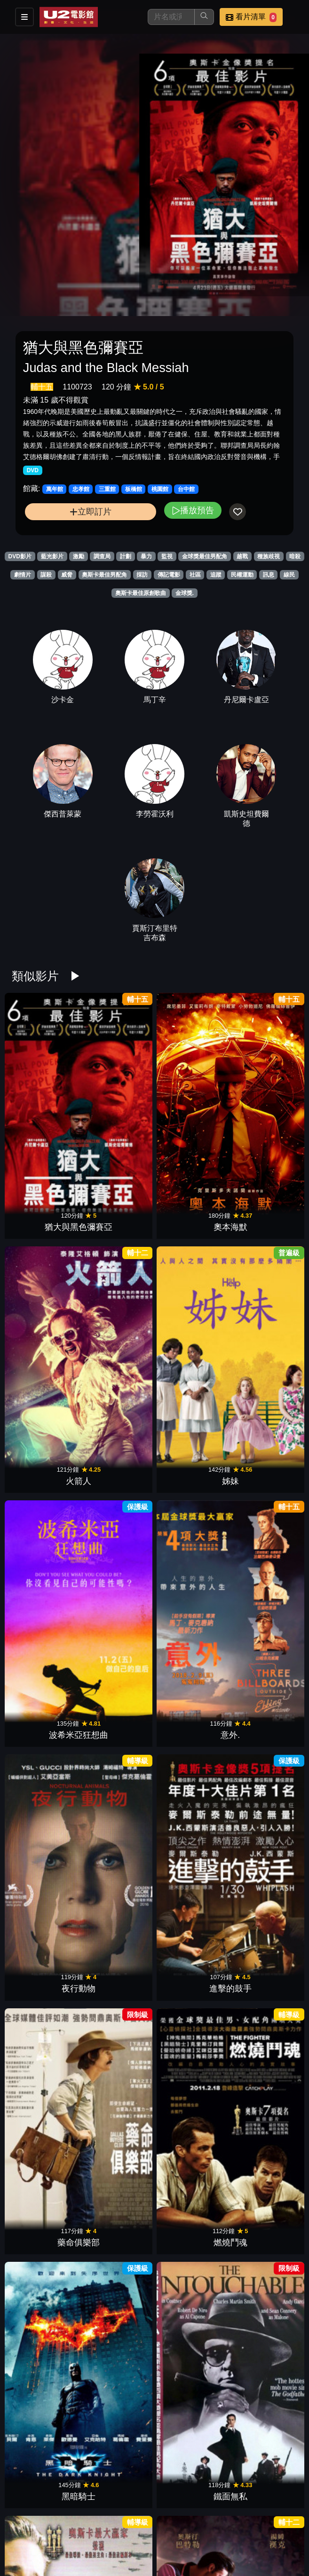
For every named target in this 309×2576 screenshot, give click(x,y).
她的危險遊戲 (118, 1576)
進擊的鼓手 (263, 1214)
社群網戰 (191, 1697)
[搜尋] (171, 17)
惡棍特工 (263, 1697)
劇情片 (22, 574)
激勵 (78, 556)
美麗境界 (118, 1938)
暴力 (146, 556)
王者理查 (118, 2179)
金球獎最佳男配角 (204, 556)
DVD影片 (20, 556)
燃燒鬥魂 (118, 1335)
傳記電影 (169, 574)
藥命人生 (263, 1938)
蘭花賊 (191, 1817)
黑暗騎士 (191, 1335)
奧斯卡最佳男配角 (104, 574)
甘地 (190, 1938)
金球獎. (184, 593)
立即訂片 (90, 511)
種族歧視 (268, 556)
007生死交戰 (118, 2420)
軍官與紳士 (45, 1817)
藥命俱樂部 (45, 1335)
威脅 (66, 574)
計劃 (125, 556)
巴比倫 (263, 2300)
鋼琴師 (263, 2420)
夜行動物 (191, 1214)
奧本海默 (118, 1094)
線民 (289, 574)
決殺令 (118, 1697)
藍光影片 (52, 556)
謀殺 (46, 574)
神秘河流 (118, 1817)
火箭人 (191, 1094)
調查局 (102, 556)
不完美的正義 (45, 2179)
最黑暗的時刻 (45, 1576)
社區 (195, 574)
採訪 (142, 574)
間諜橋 (191, 2058)
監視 (167, 556)
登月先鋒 (263, 1455)
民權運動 (242, 574)
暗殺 (295, 556)
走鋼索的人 (263, 2058)
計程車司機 (191, 2179)
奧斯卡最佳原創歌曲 (140, 593)
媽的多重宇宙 (45, 2420)
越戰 (242, 556)
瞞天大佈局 (263, 1576)
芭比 (190, 2300)
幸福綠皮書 (191, 1455)
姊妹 (263, 1094)
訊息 (268, 574)
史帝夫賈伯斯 (191, 1576)
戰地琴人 (46, 1455)
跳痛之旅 (46, 2300)
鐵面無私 (263, 1335)
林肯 (45, 1697)
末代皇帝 (118, 2541)
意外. (118, 1214)
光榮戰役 (46, 1938)
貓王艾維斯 (118, 1455)
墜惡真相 (118, 2300)
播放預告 (193, 510)
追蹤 (216, 574)
